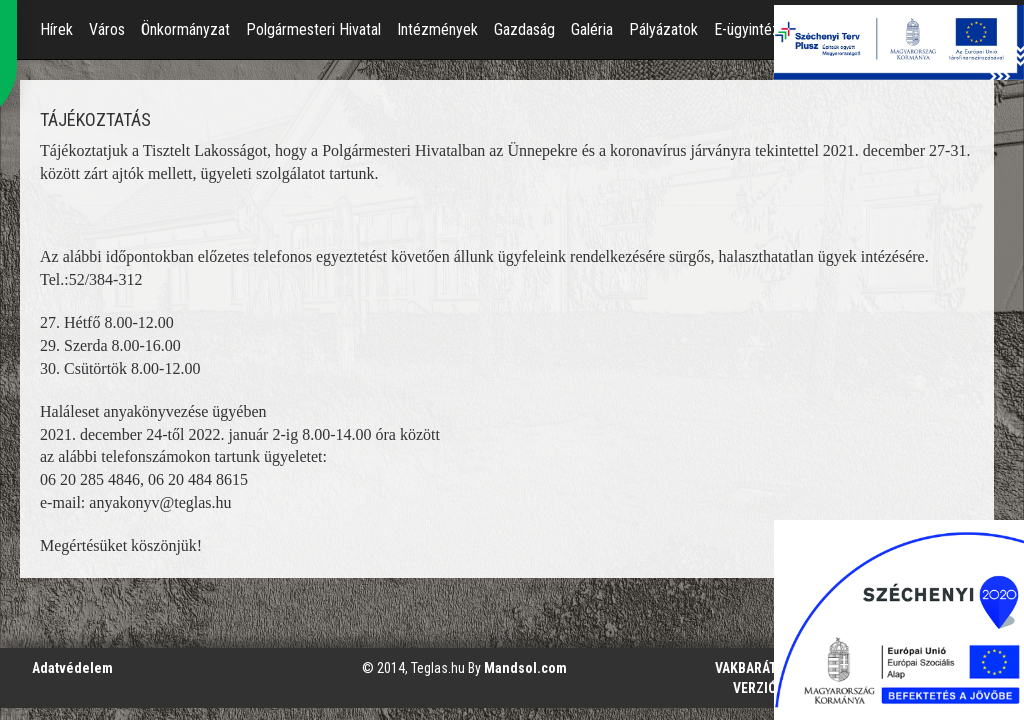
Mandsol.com (525, 668)
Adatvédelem (72, 668)
